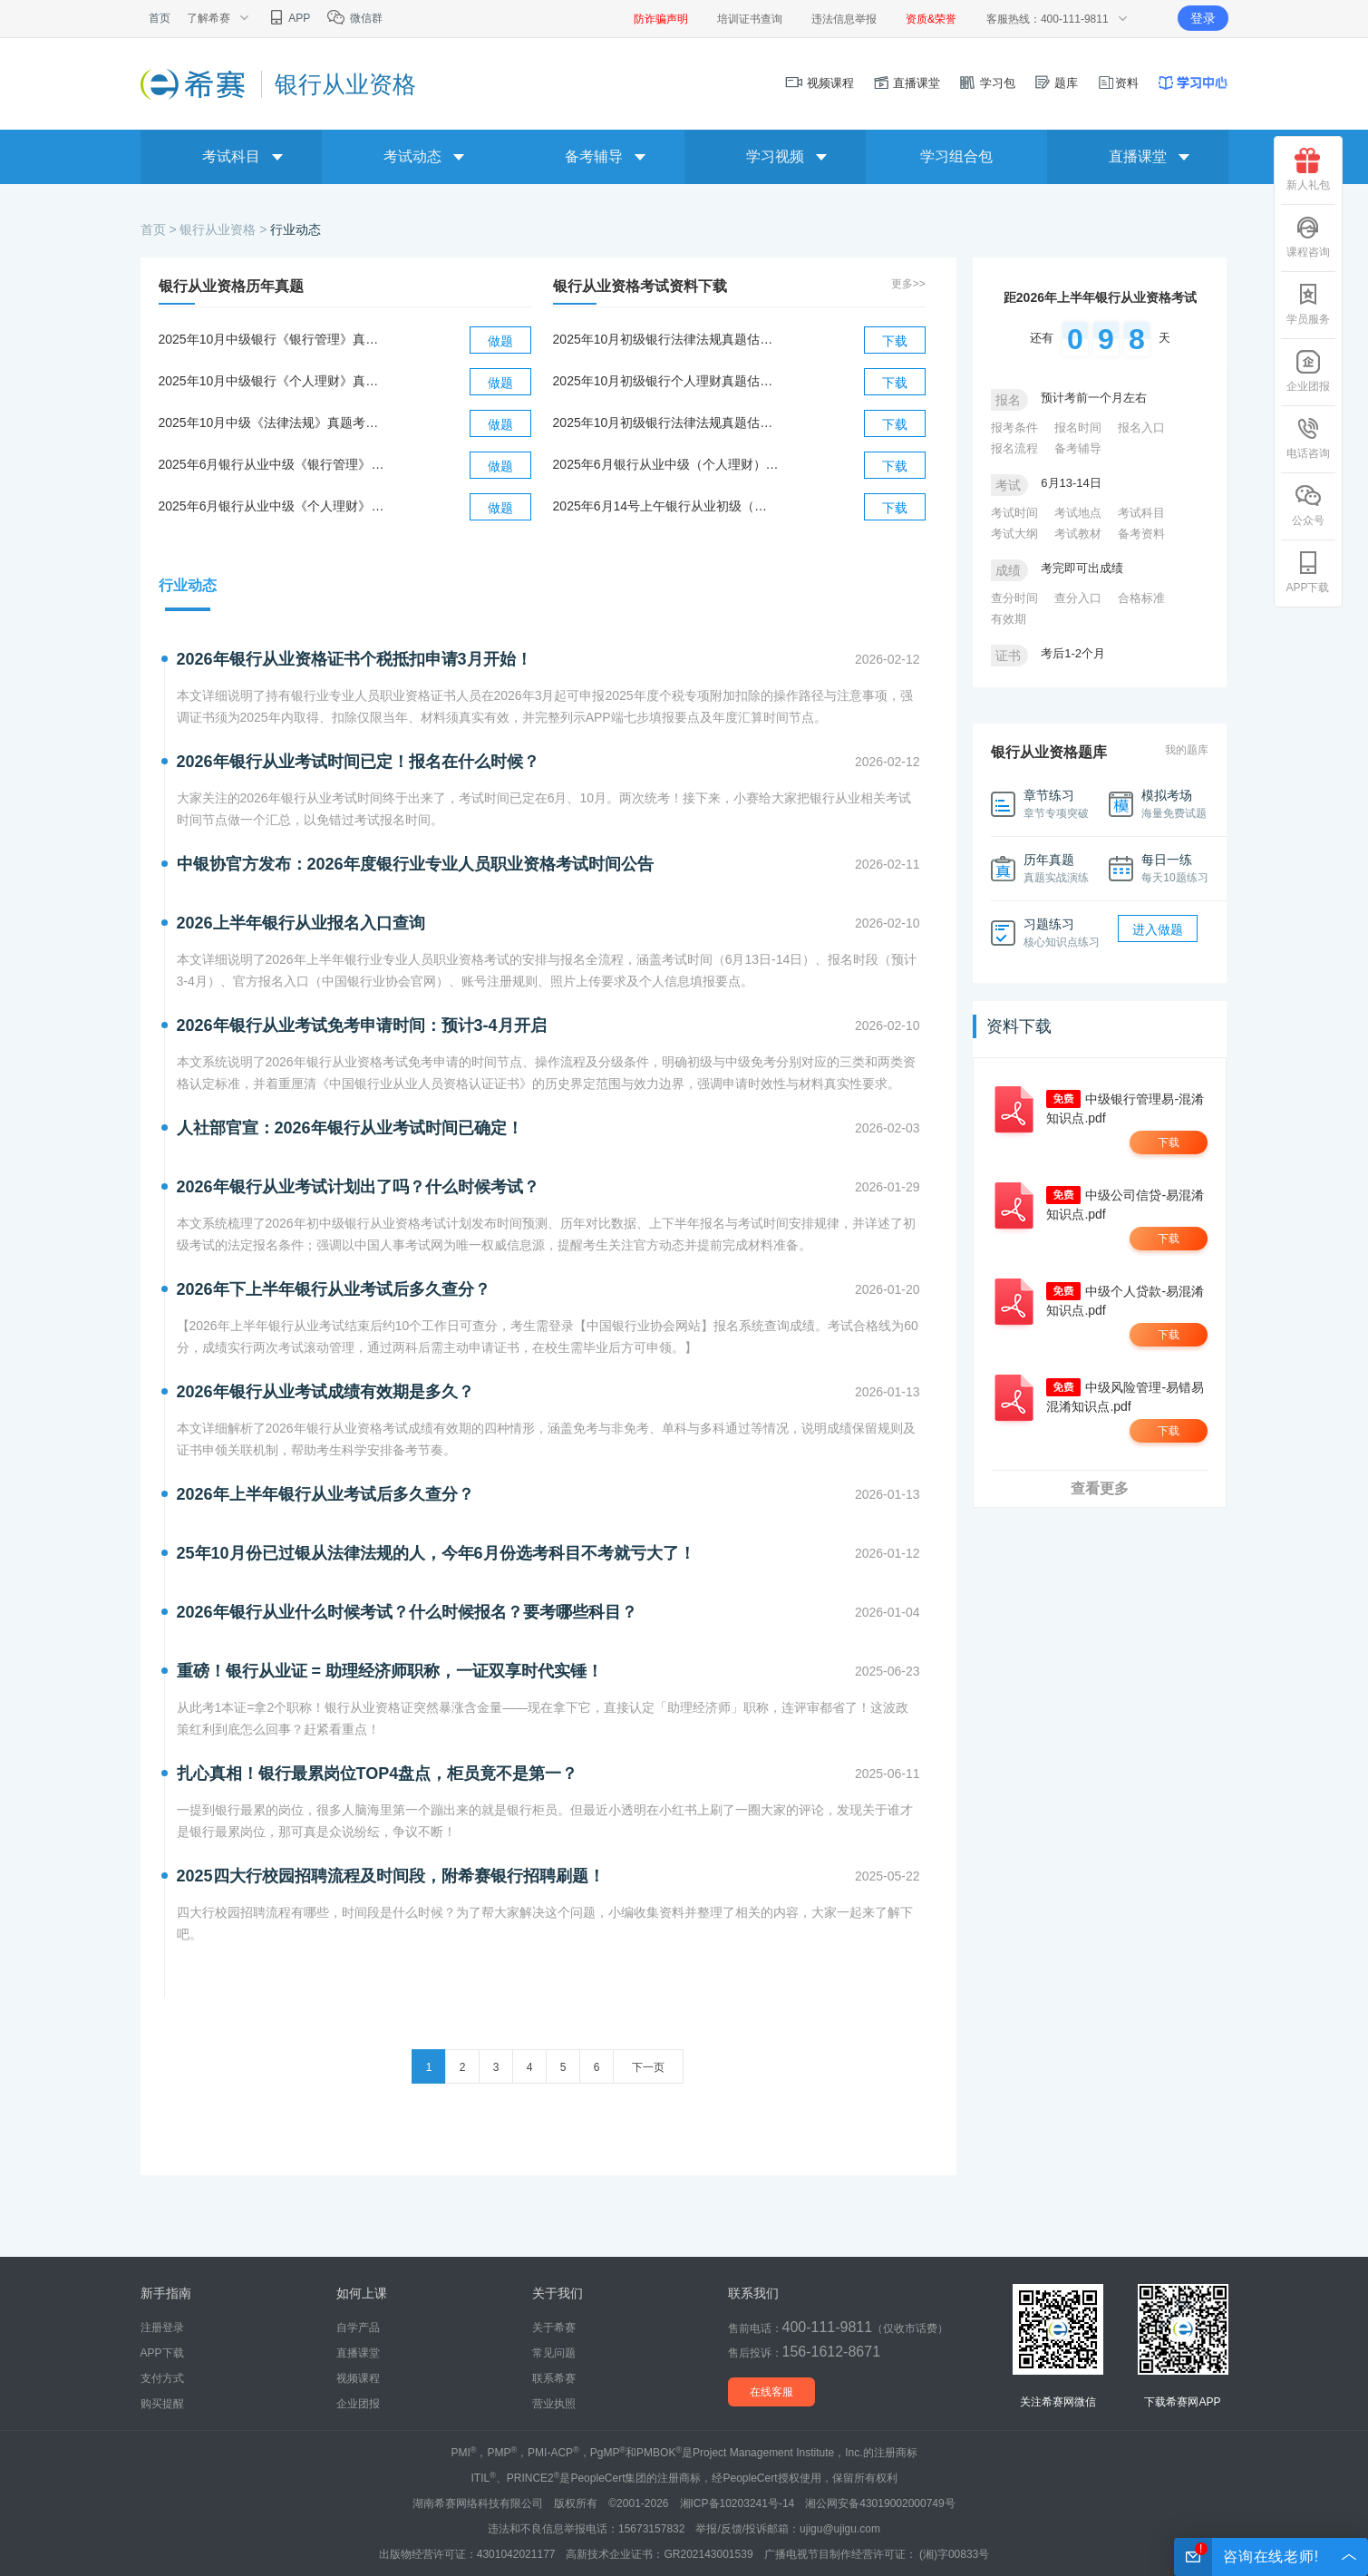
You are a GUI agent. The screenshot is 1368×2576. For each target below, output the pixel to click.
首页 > (160, 229)
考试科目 (1141, 513)
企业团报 (1308, 371)
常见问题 (554, 2353)
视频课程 (819, 83)
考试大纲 (1014, 533)
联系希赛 (554, 2378)
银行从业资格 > (224, 229)
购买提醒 (162, 2403)
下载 (894, 341)
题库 (1056, 83)
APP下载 (1307, 572)
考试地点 (1077, 513)
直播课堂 (906, 83)
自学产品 (358, 2327)
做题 (500, 341)
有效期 (1008, 619)
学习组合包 (956, 156)
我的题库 (1186, 750)
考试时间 (1014, 513)
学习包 (986, 83)
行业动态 (295, 229)
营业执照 (554, 2403)
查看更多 (1100, 1488)
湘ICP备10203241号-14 (737, 2503)
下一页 (648, 2067)
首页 (159, 18)
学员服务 (1308, 304)
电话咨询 (1308, 438)
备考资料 (1141, 533)
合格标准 (1141, 598)
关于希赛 (554, 2327)
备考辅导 (1077, 448)
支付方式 (162, 2378)
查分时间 (1014, 598)
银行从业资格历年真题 (231, 286)
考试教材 (1077, 533)
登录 (1203, 18)
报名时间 (1077, 427)
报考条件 (1014, 427)
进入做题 (1157, 929)
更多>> (908, 283)
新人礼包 (1308, 169)
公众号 (1308, 505)
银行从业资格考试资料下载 (640, 286)
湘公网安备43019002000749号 (880, 2503)
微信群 (354, 18)
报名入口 (1141, 427)
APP (289, 18)
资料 (1118, 83)
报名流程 (1014, 448)
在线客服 (771, 2392)
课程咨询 (1308, 236)
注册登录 (162, 2327)
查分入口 (1077, 598)
